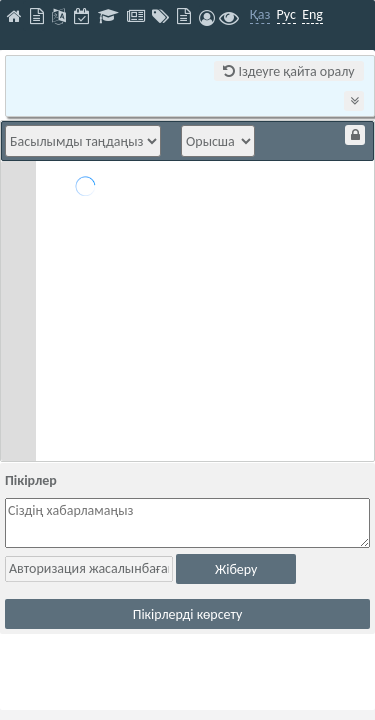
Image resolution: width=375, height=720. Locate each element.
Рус (286, 14)
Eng (312, 14)
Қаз (260, 14)
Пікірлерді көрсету (188, 614)
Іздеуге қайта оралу (288, 71)
